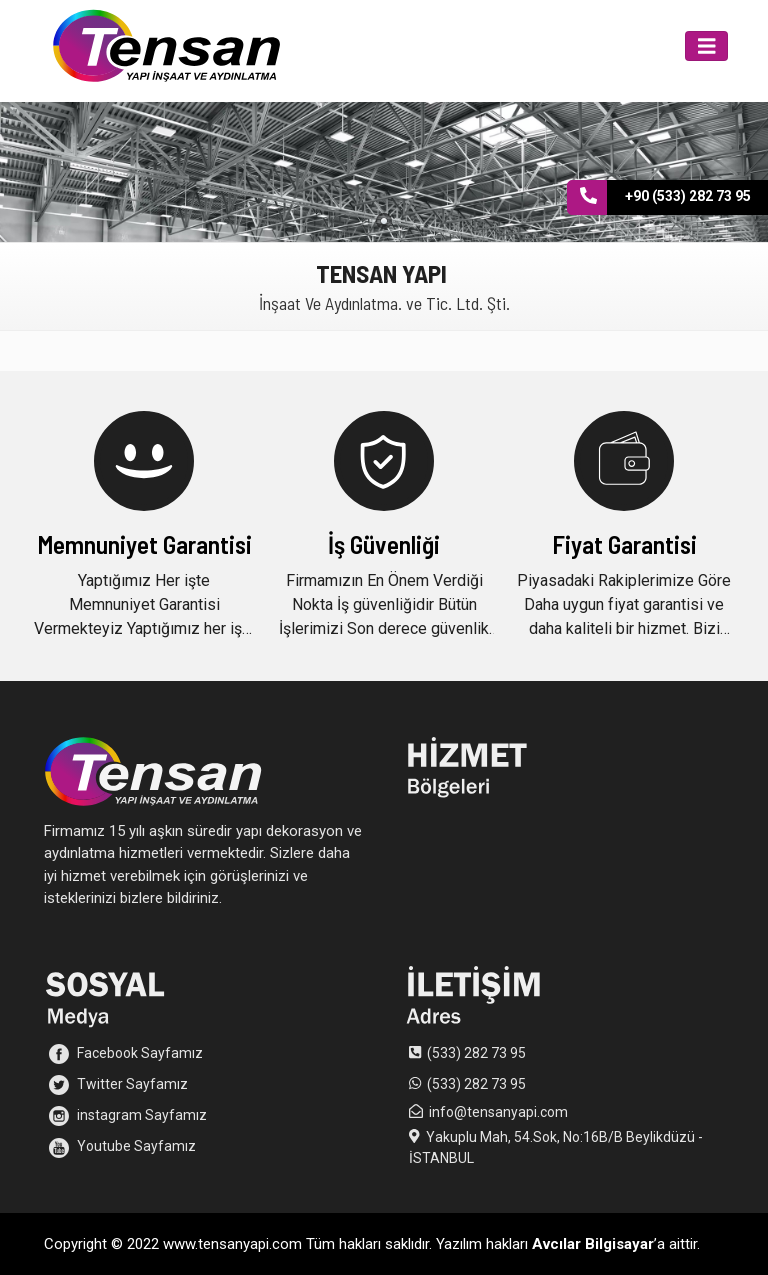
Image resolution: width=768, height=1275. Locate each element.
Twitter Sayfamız (118, 1085)
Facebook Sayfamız (126, 1054)
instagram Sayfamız (128, 1116)
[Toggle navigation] (707, 46)
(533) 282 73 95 (476, 1053)
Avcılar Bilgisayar (593, 1244)
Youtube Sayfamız (122, 1148)
